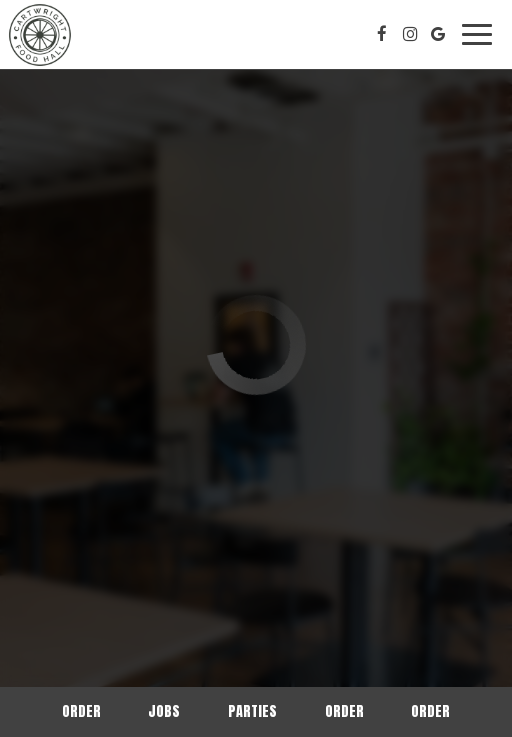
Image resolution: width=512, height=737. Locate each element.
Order (81, 711)
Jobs (164, 711)
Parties (252, 711)
